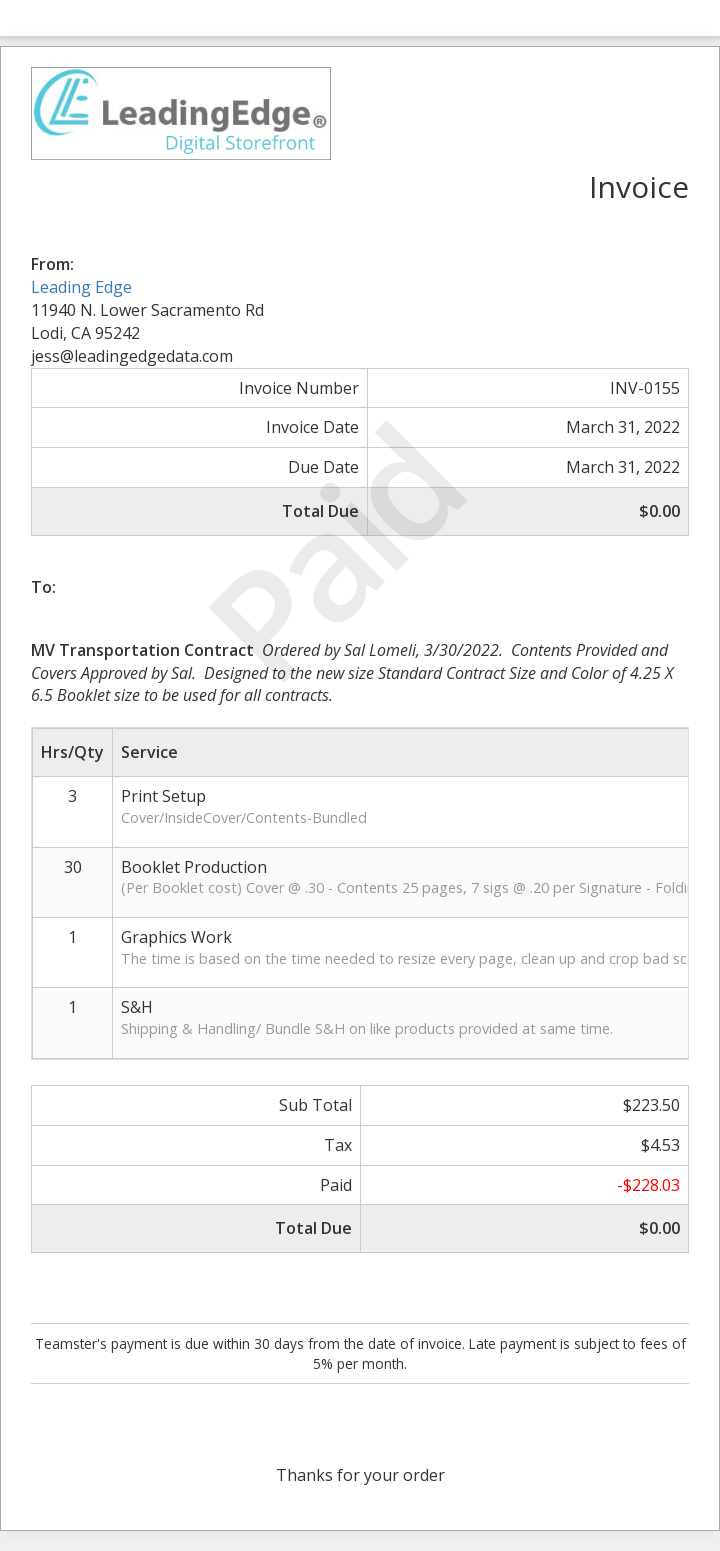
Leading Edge (81, 287)
